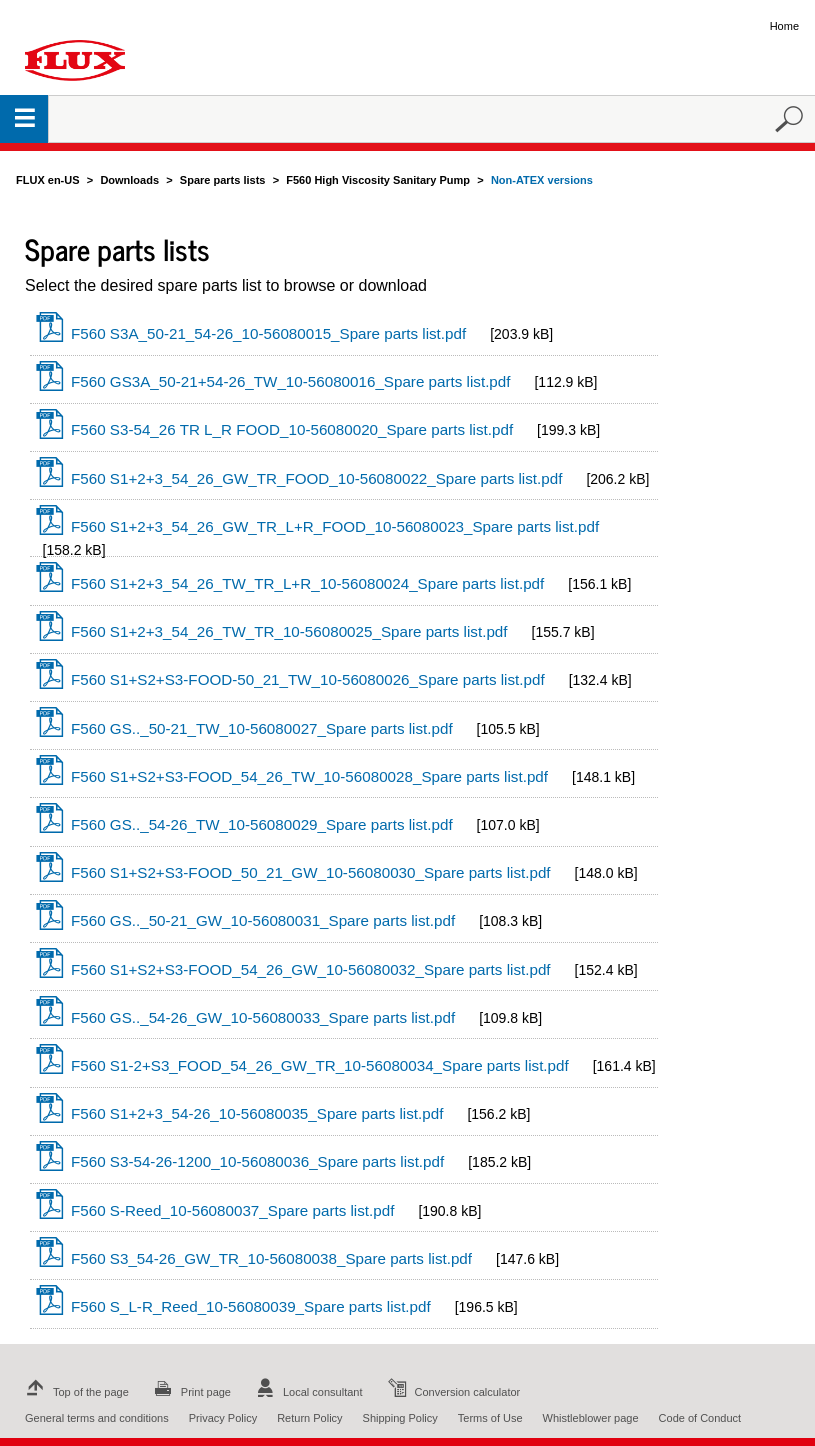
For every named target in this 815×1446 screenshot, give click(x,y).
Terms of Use (490, 1418)
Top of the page (75, 1392)
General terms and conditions (97, 1418)
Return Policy (309, 1418)
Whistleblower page (591, 1418)
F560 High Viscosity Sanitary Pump (378, 180)
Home (784, 26)
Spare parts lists (223, 180)
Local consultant (307, 1392)
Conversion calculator (452, 1392)
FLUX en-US (48, 180)
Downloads (129, 180)
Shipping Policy (400, 1418)
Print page (190, 1392)
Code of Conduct (700, 1418)
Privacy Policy (223, 1418)
